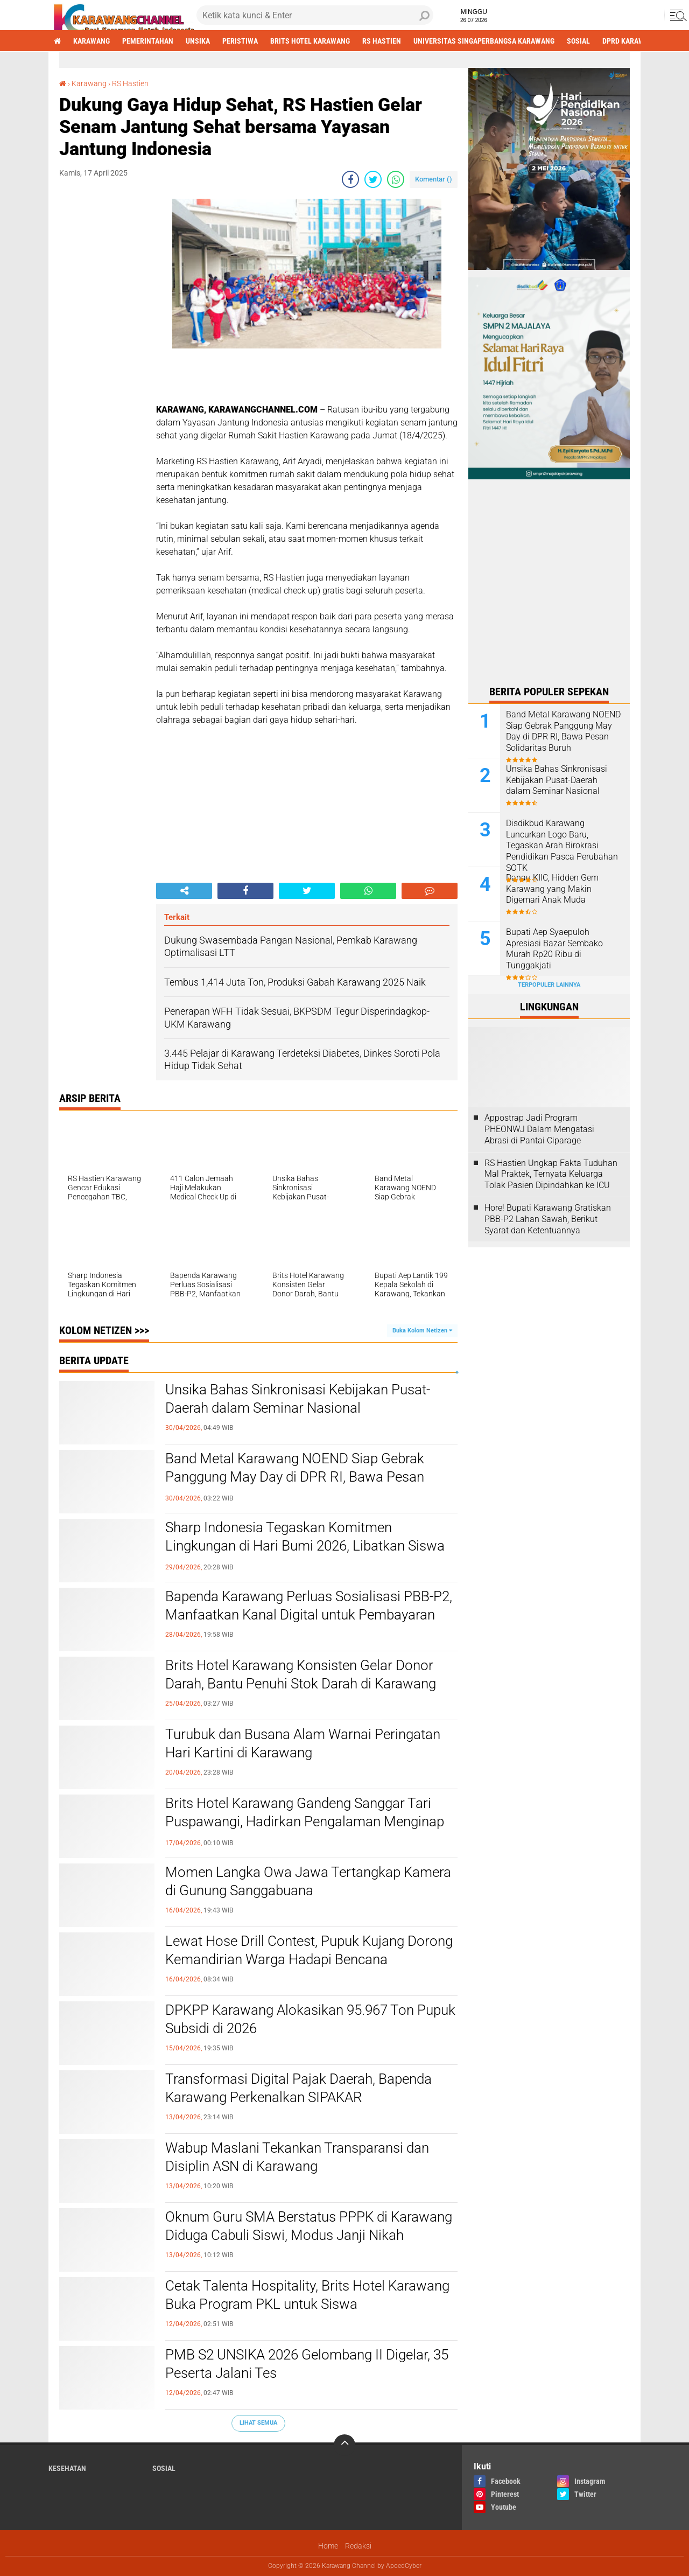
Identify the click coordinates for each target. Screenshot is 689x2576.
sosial (578, 41)
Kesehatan (67, 2468)
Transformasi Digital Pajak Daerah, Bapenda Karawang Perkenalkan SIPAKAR (298, 2088)
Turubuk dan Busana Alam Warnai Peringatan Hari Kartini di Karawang (302, 1743)
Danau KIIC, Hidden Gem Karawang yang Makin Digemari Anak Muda (552, 888)
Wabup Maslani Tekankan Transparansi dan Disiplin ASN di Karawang (297, 2157)
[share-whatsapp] (395, 179)
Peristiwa (240, 41)
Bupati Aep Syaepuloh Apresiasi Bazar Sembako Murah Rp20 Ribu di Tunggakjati (554, 949)
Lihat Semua (258, 2422)
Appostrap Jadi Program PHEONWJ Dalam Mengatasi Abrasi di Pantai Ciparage (539, 1129)
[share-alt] (184, 891)
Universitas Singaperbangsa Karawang (483, 41)
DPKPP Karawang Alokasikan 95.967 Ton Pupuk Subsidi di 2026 (310, 2019)
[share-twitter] (373, 179)
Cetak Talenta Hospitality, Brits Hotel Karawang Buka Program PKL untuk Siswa (307, 2295)
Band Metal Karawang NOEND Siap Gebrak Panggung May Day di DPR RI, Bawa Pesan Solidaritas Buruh (294, 1476)
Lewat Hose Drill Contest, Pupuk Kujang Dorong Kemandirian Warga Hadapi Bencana (309, 1950)
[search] (314, 15)
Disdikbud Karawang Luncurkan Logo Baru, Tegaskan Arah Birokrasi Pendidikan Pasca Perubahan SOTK (562, 845)
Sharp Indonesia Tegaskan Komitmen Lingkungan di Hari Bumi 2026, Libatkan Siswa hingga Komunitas (305, 1545)
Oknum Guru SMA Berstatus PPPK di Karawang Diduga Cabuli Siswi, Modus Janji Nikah (308, 2226)
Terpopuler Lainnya (549, 984)
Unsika (198, 41)
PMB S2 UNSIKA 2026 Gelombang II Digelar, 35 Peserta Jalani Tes (306, 2364)
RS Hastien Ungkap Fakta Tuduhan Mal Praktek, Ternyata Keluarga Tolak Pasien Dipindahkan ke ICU (550, 1174)
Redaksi (358, 2546)
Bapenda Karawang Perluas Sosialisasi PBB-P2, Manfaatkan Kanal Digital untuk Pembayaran (308, 1605)
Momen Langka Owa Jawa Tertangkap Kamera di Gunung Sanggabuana (308, 1881)
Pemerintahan (147, 41)
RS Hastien (381, 41)
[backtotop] (344, 2445)
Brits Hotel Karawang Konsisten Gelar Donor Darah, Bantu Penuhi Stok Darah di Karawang (300, 1674)
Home (328, 2546)
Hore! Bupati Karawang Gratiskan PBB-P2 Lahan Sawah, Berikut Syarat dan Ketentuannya (547, 1219)
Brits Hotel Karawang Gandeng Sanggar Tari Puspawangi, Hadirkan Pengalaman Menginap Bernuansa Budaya (304, 1821)
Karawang (91, 41)
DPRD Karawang (630, 41)
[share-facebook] (350, 179)
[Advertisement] (102, 360)
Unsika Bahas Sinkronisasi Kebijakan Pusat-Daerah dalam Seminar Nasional (297, 1398)
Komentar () (433, 179)
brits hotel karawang (310, 41)
